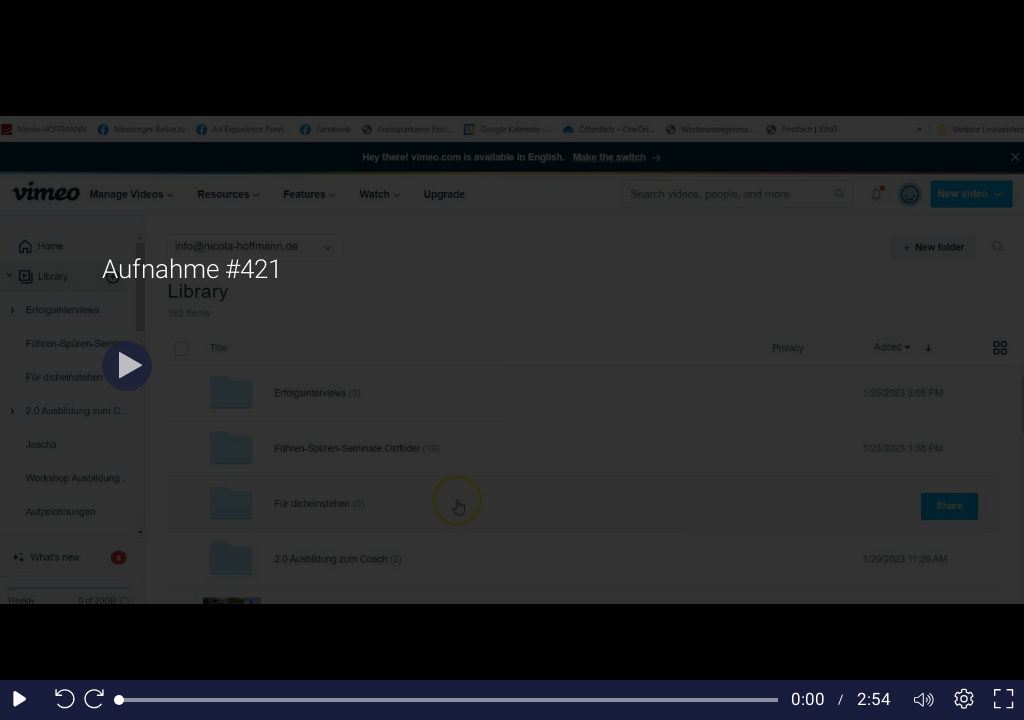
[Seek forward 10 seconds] (99, 700)
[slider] (448, 700)
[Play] (127, 366)
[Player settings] (964, 700)
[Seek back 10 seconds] (60, 700)
